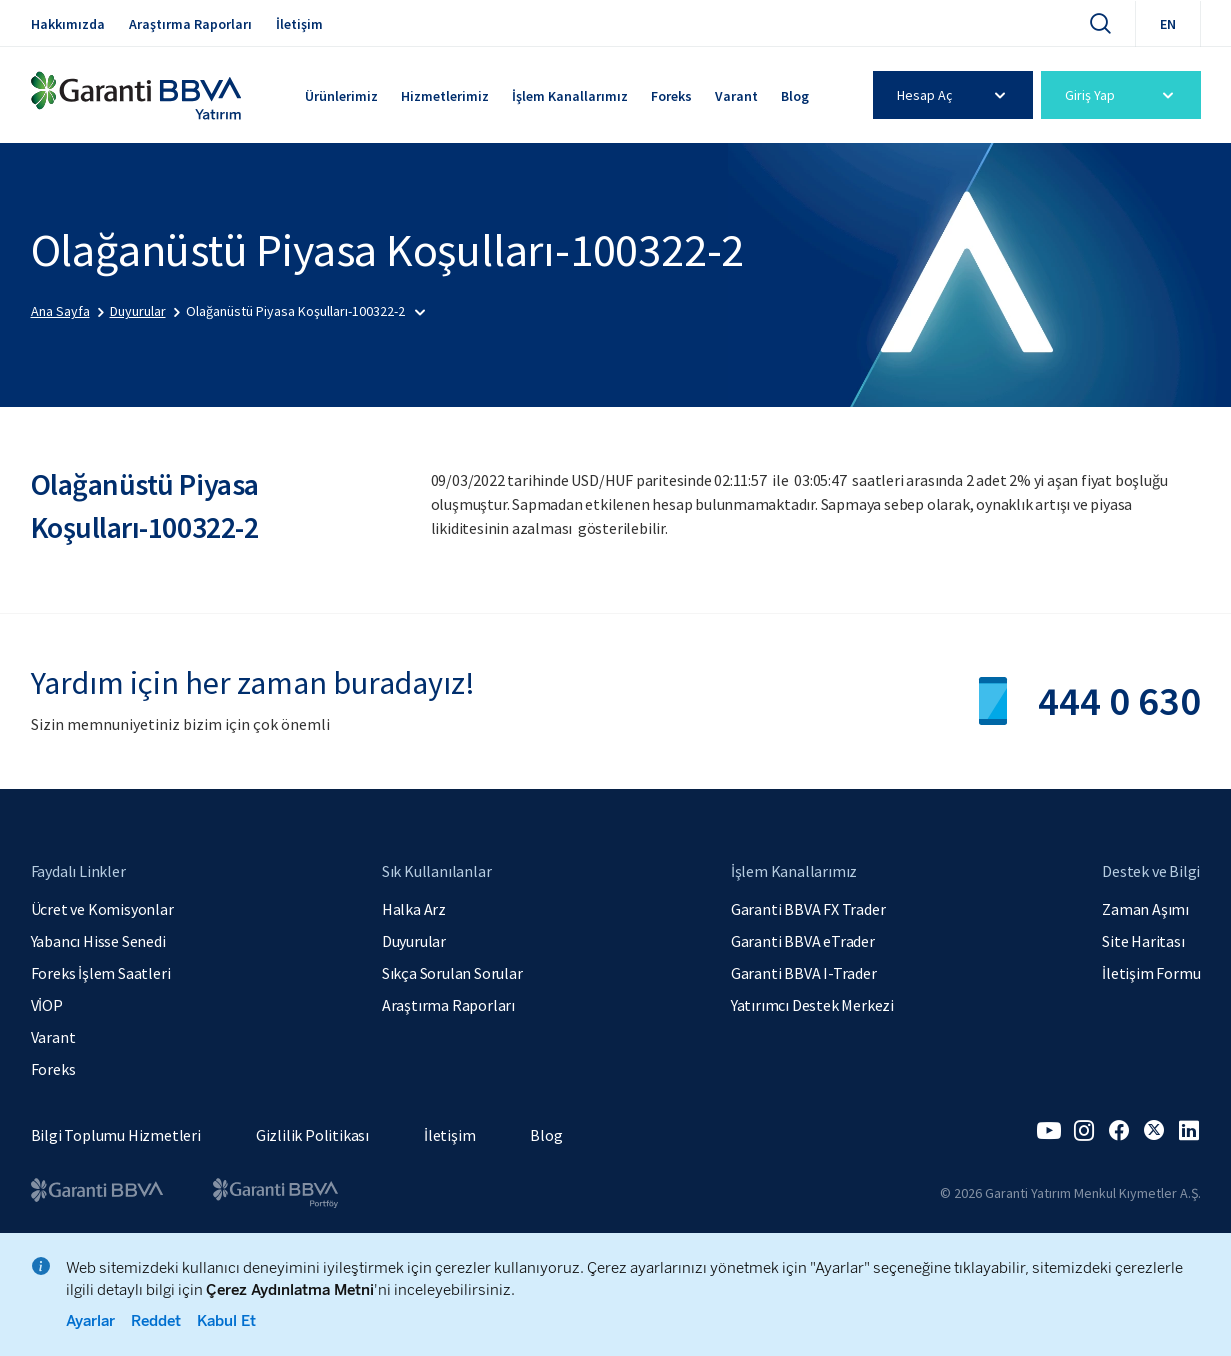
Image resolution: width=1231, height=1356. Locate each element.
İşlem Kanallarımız (570, 96)
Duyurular (414, 941)
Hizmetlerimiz (445, 96)
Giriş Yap (1122, 95)
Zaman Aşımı (1145, 909)
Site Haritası (1143, 941)
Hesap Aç (954, 95)
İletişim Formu (1151, 973)
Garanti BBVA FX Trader (808, 909)
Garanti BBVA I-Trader (804, 973)
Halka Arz (414, 909)
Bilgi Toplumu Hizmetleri (116, 1135)
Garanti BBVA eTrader (803, 941)
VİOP (47, 1005)
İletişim (299, 24)
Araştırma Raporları (190, 24)
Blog (795, 96)
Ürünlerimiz (341, 96)
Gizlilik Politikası (312, 1135)
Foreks (671, 96)
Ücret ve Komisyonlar (102, 909)
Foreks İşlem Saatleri (101, 973)
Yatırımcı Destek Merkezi (812, 1005)
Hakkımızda (68, 24)
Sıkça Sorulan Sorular (452, 973)
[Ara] (1100, 23)
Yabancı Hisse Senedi (98, 941)
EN (1168, 24)
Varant (736, 96)
